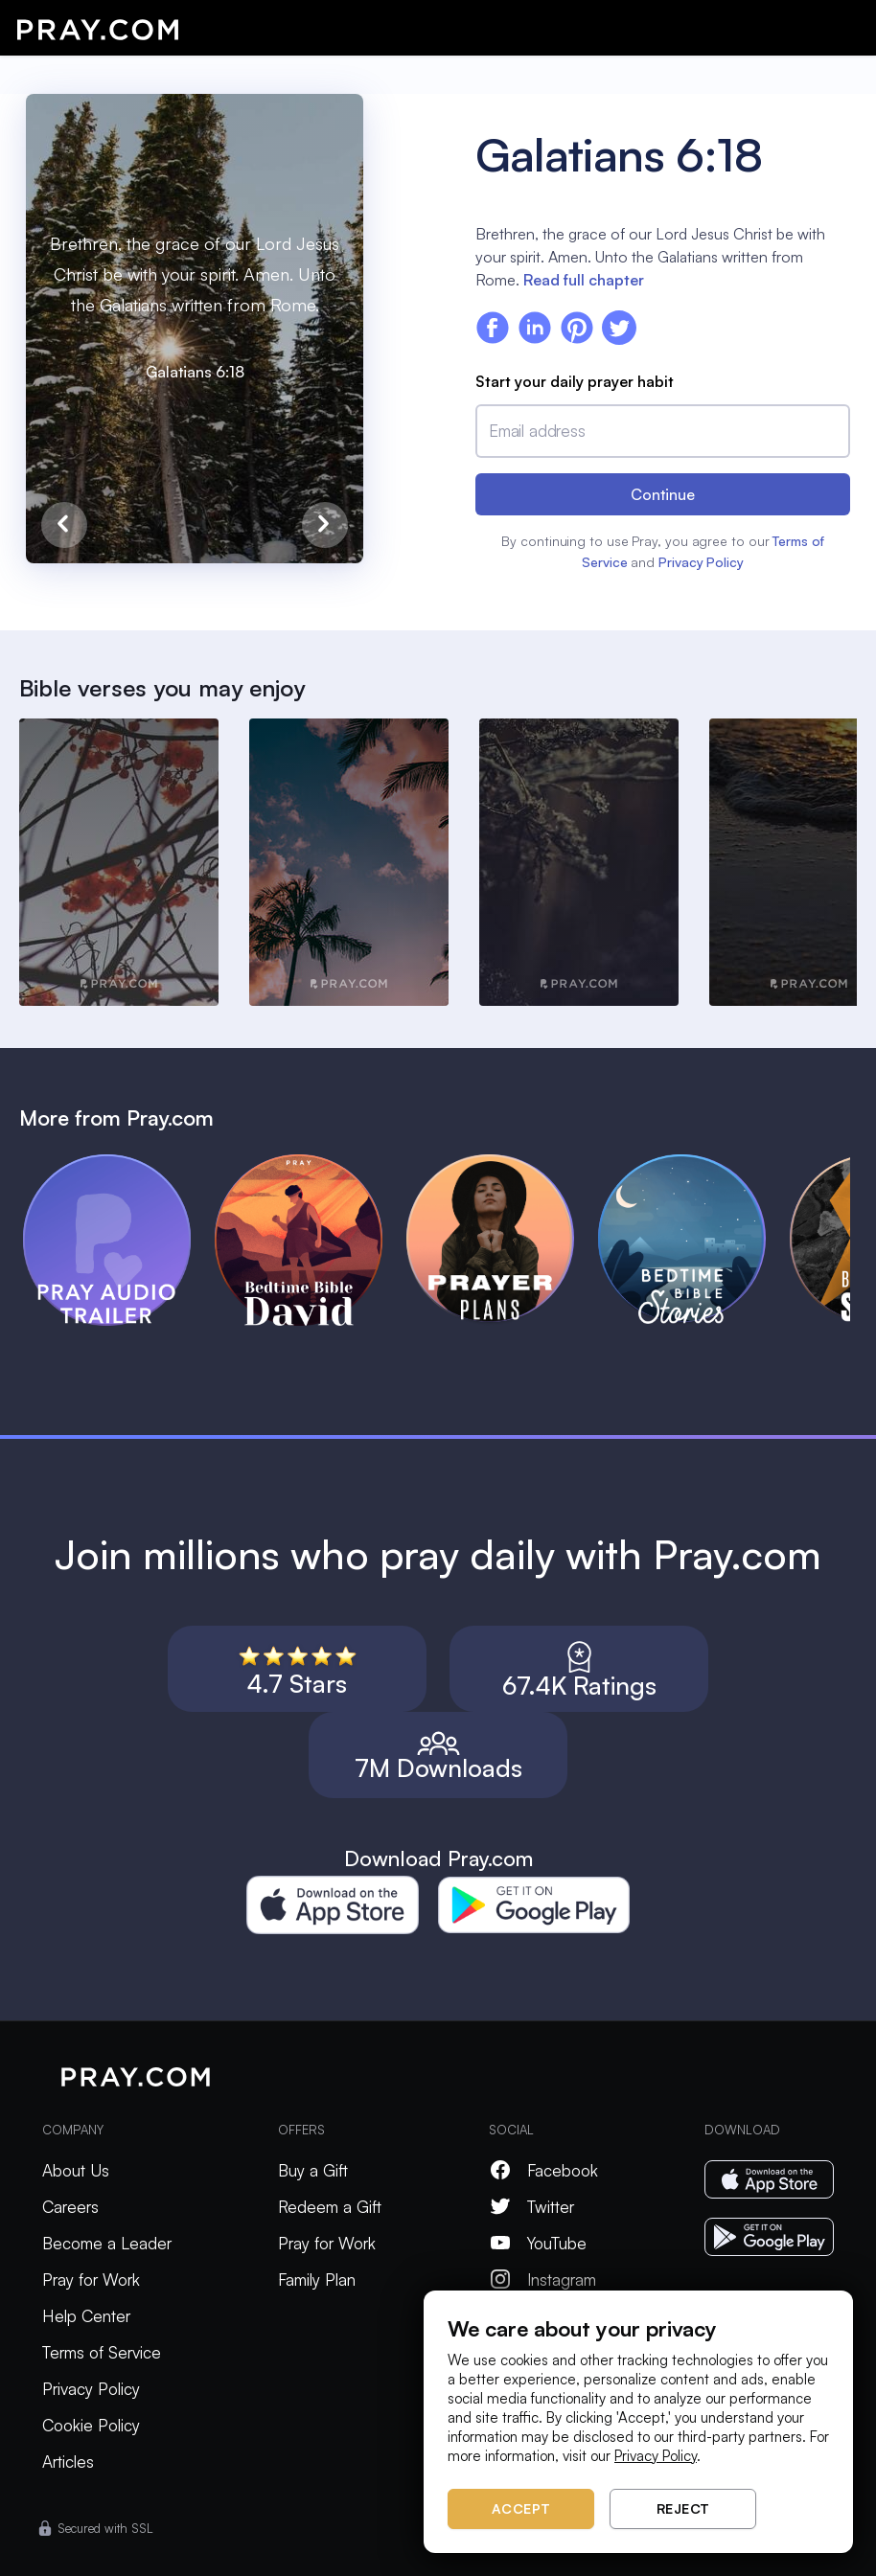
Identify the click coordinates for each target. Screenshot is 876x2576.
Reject (683, 2508)
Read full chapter (583, 279)
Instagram (542, 2279)
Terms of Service (101, 2352)
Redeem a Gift (329, 2207)
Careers (70, 2207)
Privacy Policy (701, 562)
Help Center (86, 2316)
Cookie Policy (91, 2425)
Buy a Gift (313, 2170)
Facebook (543, 2170)
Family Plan (317, 2279)
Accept (521, 2508)
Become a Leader (107, 2243)
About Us (75, 2170)
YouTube (538, 2243)
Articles (68, 2461)
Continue (663, 494)
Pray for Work (91, 2279)
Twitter (531, 2207)
